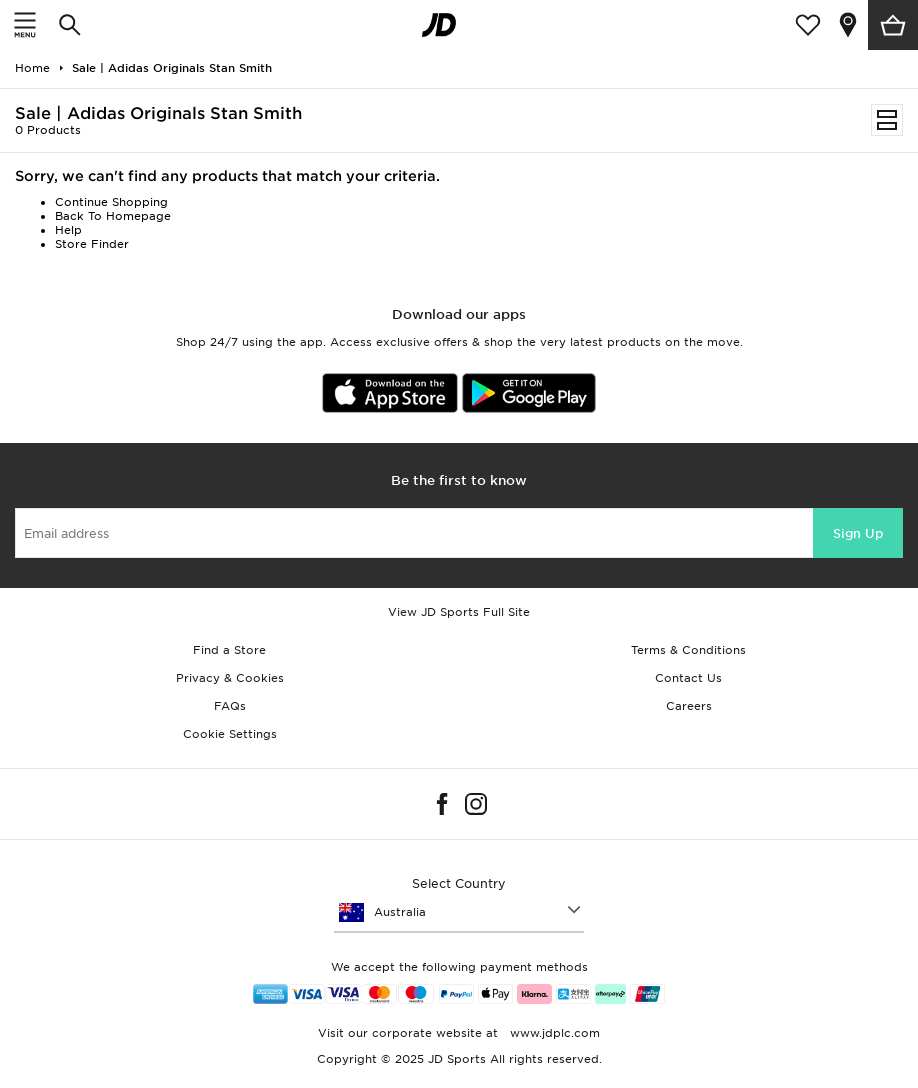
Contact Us (688, 678)
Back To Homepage (113, 216)
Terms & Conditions (688, 650)
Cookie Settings (230, 734)
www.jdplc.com (553, 1033)
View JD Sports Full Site (459, 612)
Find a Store (229, 650)
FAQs (230, 706)
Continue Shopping (111, 202)
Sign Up (858, 533)
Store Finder (92, 244)
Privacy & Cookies (230, 678)
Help (68, 230)
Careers (689, 706)
